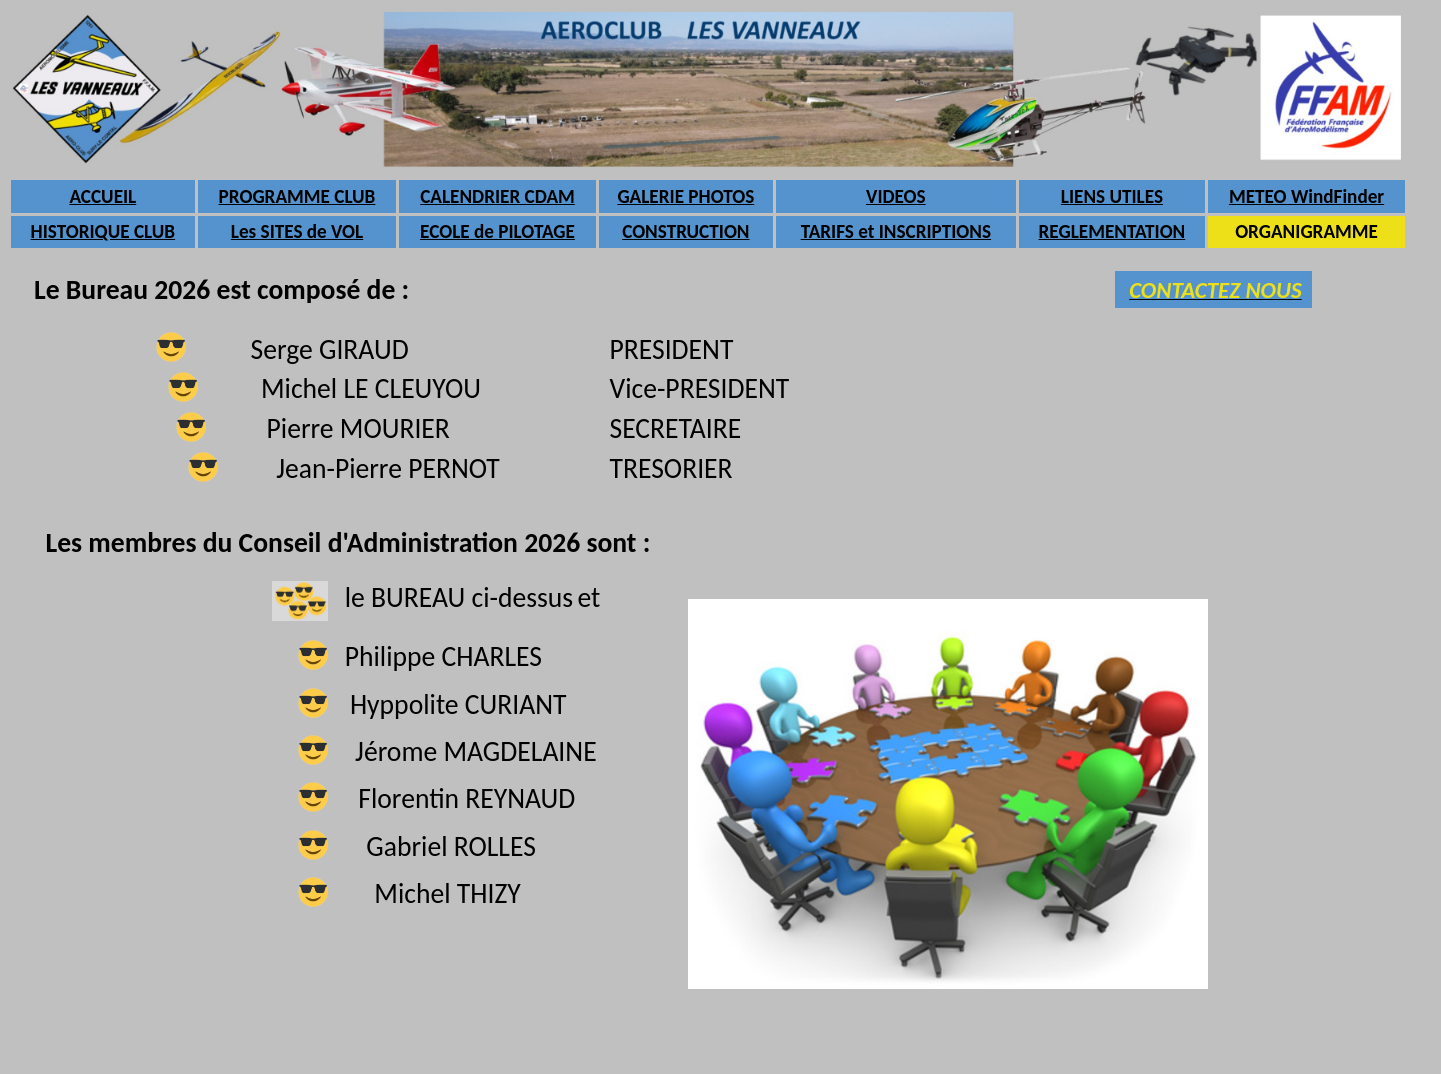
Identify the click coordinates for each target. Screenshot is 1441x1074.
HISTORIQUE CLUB (103, 231)
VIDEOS (896, 196)
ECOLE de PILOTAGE (497, 231)
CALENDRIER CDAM (497, 196)
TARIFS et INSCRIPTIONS (896, 231)
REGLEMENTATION (1112, 231)
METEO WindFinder (1306, 196)
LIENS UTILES (1112, 196)
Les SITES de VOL (297, 231)
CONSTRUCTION (685, 231)
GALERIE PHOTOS (685, 196)
